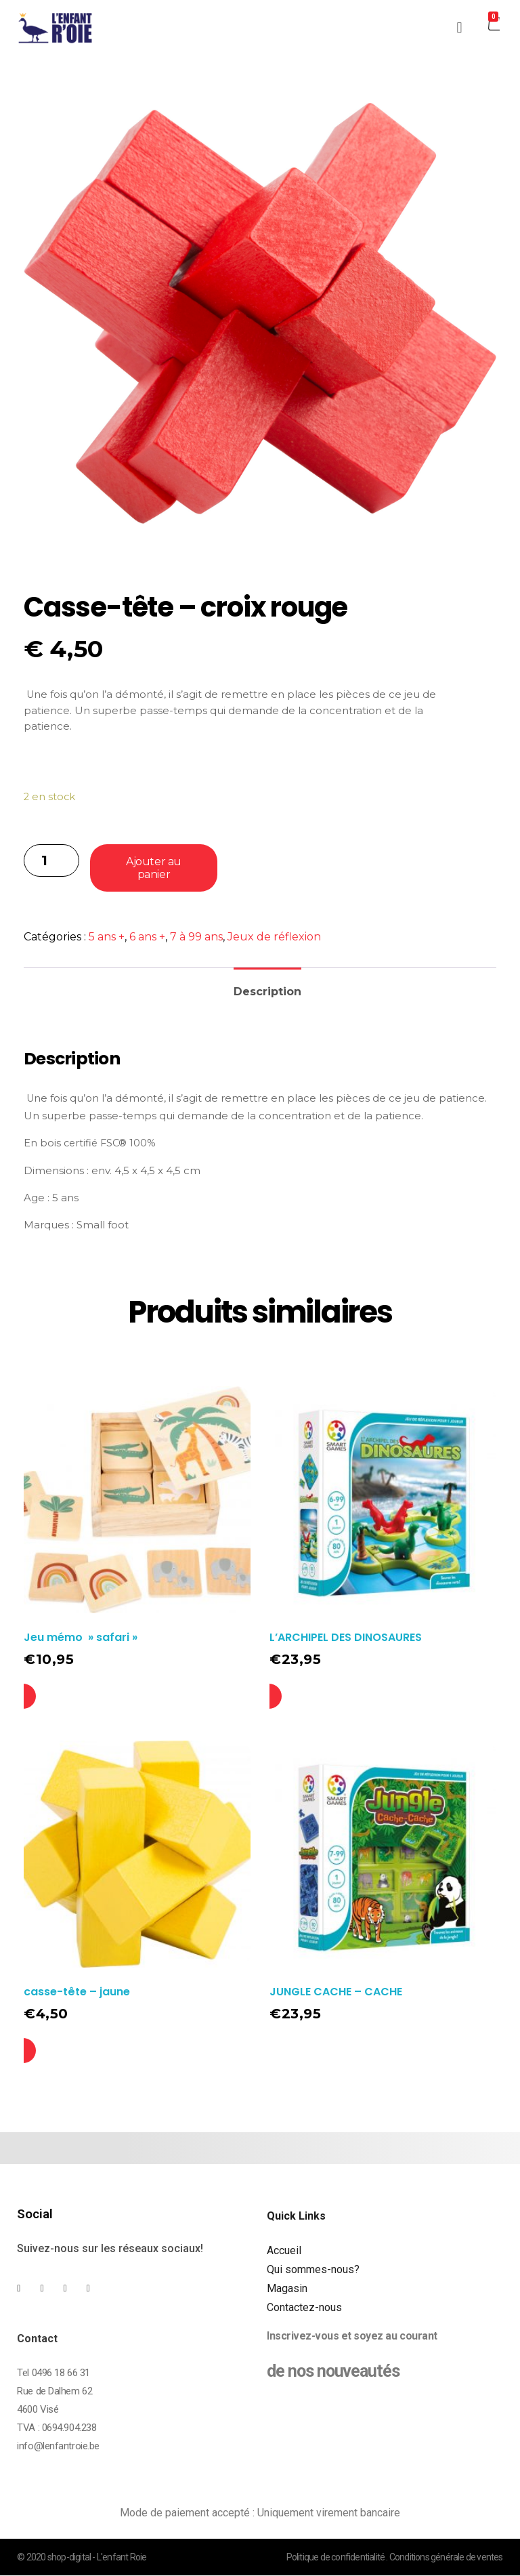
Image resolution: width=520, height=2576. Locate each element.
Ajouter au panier (153, 868)
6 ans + (147, 936)
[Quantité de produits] (51, 860)
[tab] (267, 986)
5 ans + (107, 936)
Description (267, 991)
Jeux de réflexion (274, 936)
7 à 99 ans (196, 936)
